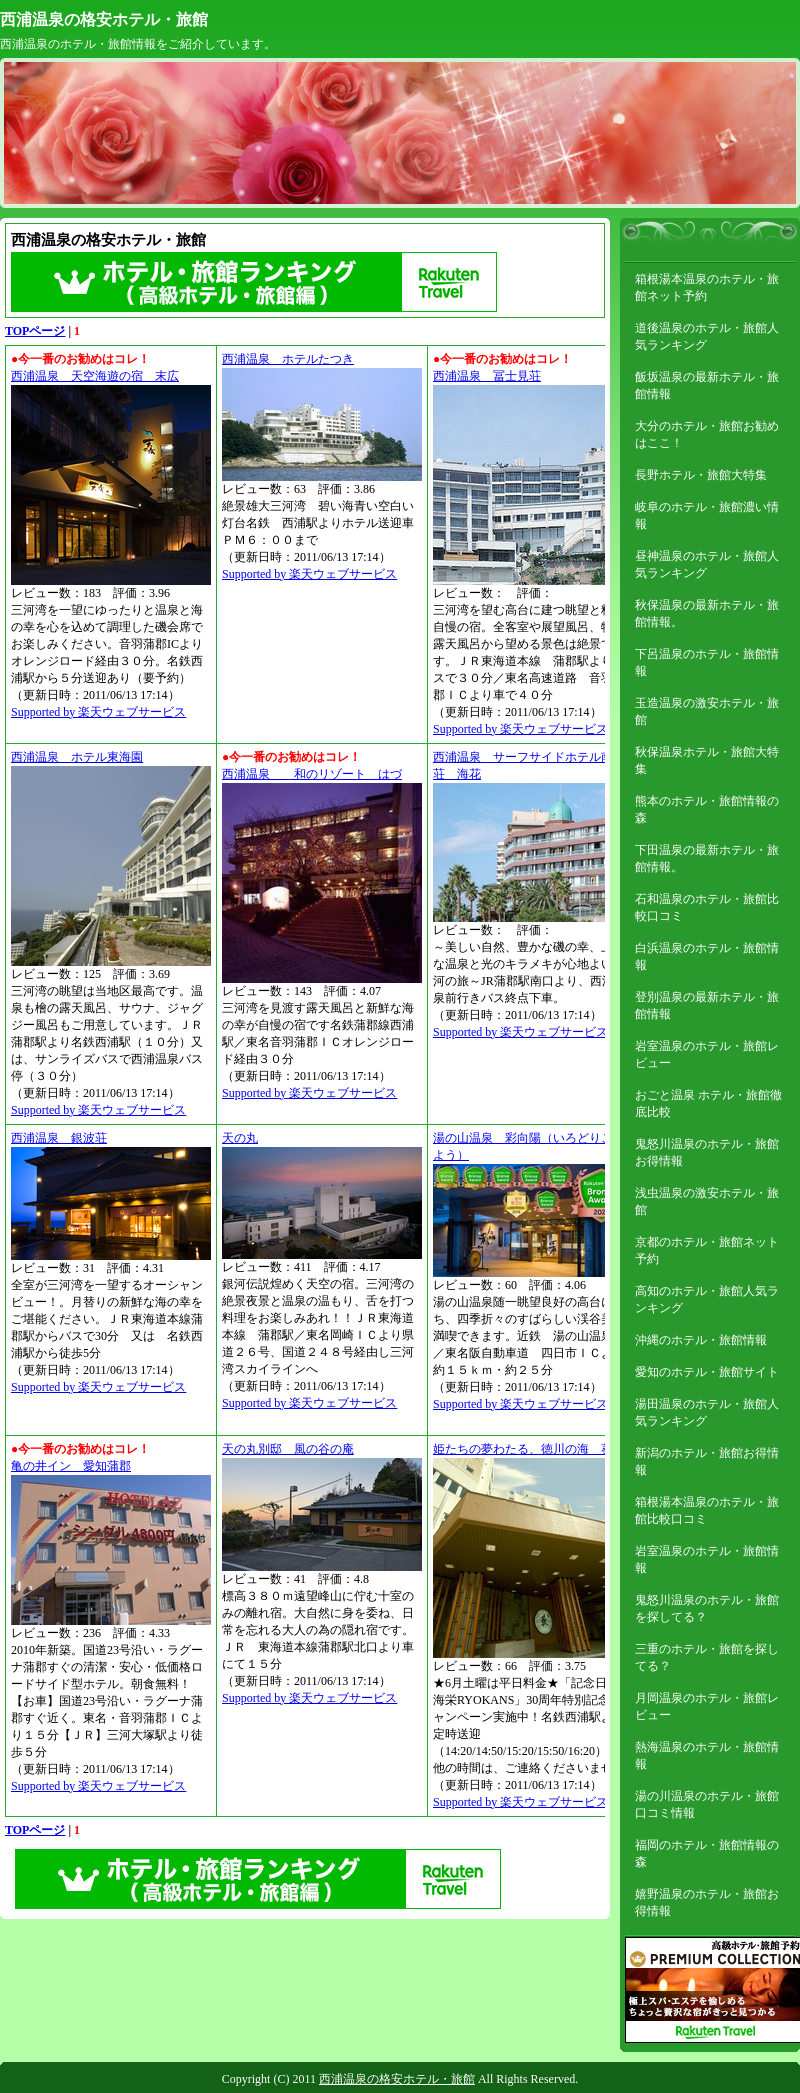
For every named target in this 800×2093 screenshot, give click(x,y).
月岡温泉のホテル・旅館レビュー (707, 1706)
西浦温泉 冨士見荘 (487, 376)
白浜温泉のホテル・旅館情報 (707, 956)
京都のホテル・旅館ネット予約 (707, 1250)
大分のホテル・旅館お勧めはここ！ (707, 434)
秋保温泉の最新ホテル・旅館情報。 (707, 613)
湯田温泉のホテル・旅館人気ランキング (707, 1412)
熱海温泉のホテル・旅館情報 (707, 1755)
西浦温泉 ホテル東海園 (77, 757)
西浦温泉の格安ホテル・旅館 (104, 19)
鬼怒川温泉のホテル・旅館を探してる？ (707, 1608)
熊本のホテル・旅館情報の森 (707, 809)
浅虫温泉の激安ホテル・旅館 (707, 1201)
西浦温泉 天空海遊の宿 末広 (95, 376)
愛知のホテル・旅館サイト (707, 1372)
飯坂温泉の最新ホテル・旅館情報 (707, 385)
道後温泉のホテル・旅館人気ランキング (707, 336)
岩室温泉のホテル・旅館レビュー (707, 1054)
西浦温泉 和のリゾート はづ (312, 774)
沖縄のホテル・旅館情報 (701, 1340)
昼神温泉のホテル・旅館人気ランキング (707, 564)
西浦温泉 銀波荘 (59, 1138)
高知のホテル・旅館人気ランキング (707, 1299)
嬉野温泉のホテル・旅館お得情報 (707, 1902)
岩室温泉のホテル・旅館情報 (707, 1559)
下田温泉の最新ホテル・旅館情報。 (707, 858)
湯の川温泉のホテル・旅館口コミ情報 (707, 1804)
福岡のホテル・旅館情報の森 (707, 1853)
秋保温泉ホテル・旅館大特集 (707, 760)
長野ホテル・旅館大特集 (701, 475)
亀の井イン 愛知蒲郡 (71, 1466)
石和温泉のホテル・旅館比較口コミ (707, 907)
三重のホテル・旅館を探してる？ (707, 1657)
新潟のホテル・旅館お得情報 (707, 1461)
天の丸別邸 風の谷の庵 (288, 1449)
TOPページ (35, 331)
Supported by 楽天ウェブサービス (98, 712)
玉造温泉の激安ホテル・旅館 (707, 711)
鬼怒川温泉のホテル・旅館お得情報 (707, 1152)
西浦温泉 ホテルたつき (288, 359)
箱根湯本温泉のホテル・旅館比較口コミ (707, 1510)
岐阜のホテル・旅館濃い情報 (707, 515)
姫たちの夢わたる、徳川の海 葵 (523, 1449)
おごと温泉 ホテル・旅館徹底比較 (708, 1103)
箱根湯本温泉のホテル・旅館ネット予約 (707, 287)
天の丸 (240, 1138)
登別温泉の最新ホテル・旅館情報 (707, 1005)
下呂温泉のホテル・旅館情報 (707, 662)
